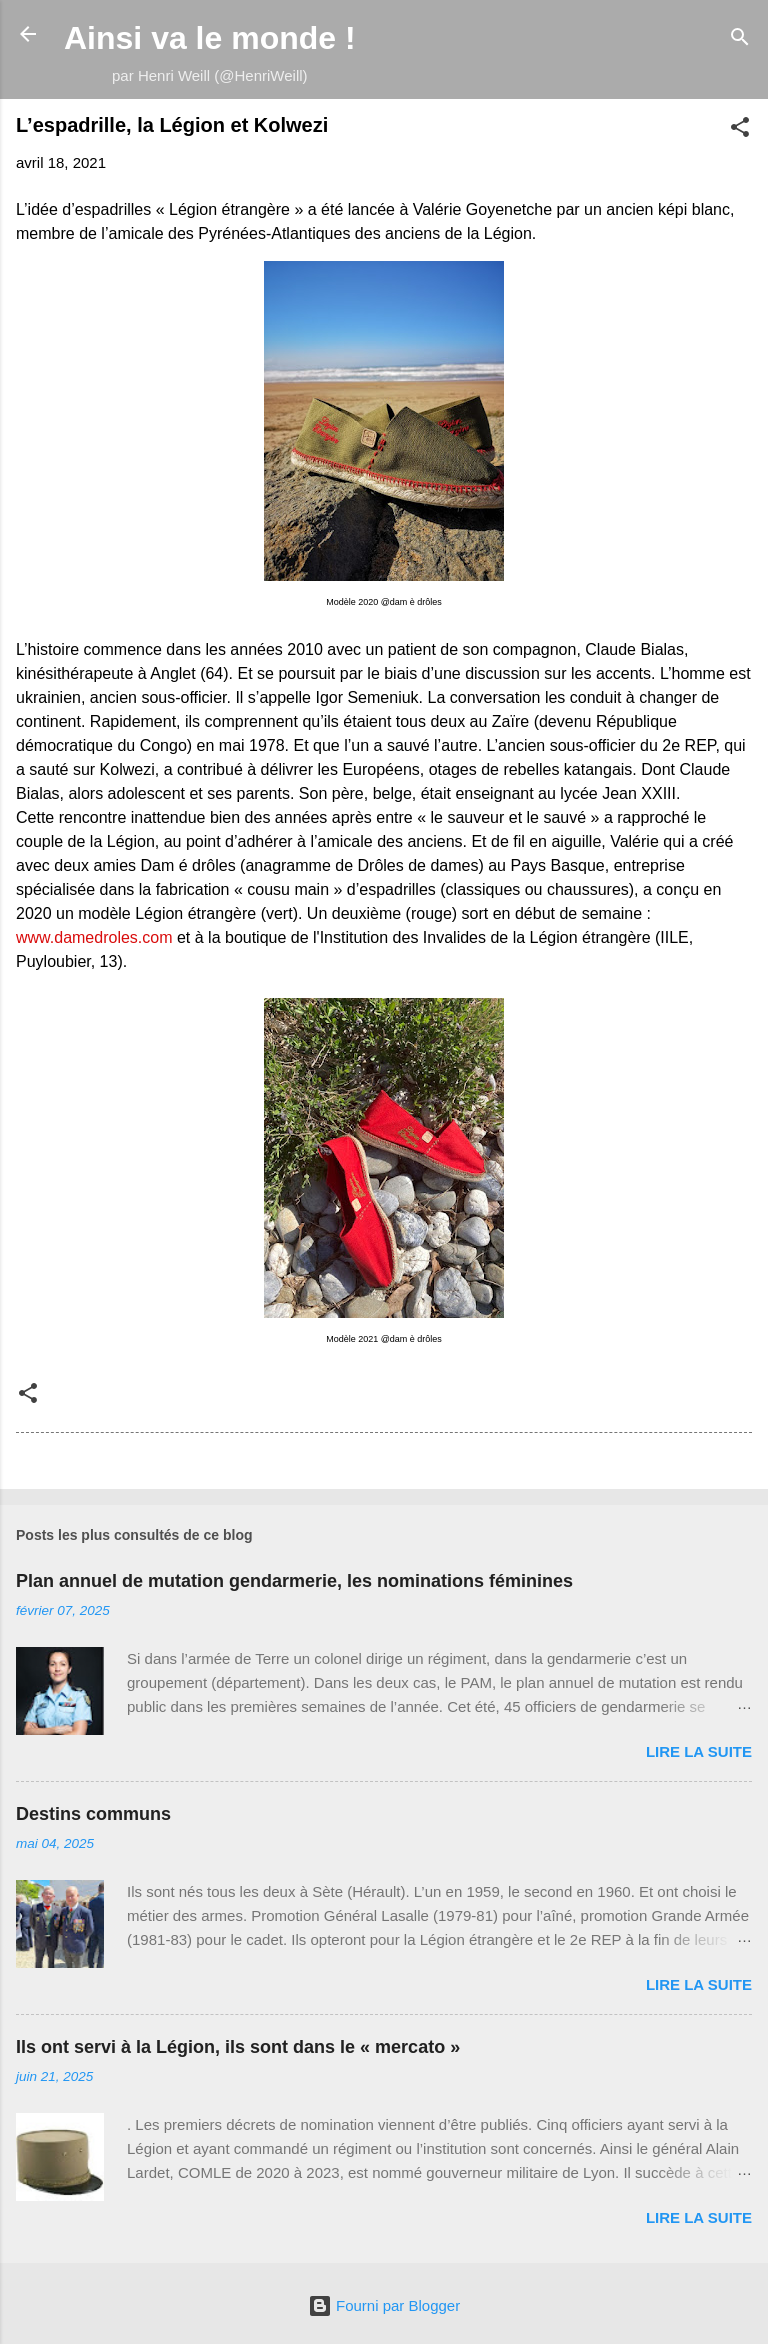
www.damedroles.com (94, 937)
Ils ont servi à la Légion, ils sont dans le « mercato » (238, 2047)
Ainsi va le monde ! (210, 38)
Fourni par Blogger (384, 2305)
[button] (740, 130)
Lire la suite (699, 1751)
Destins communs (93, 1814)
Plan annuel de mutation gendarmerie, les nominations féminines (294, 1581)
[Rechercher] (740, 40)
